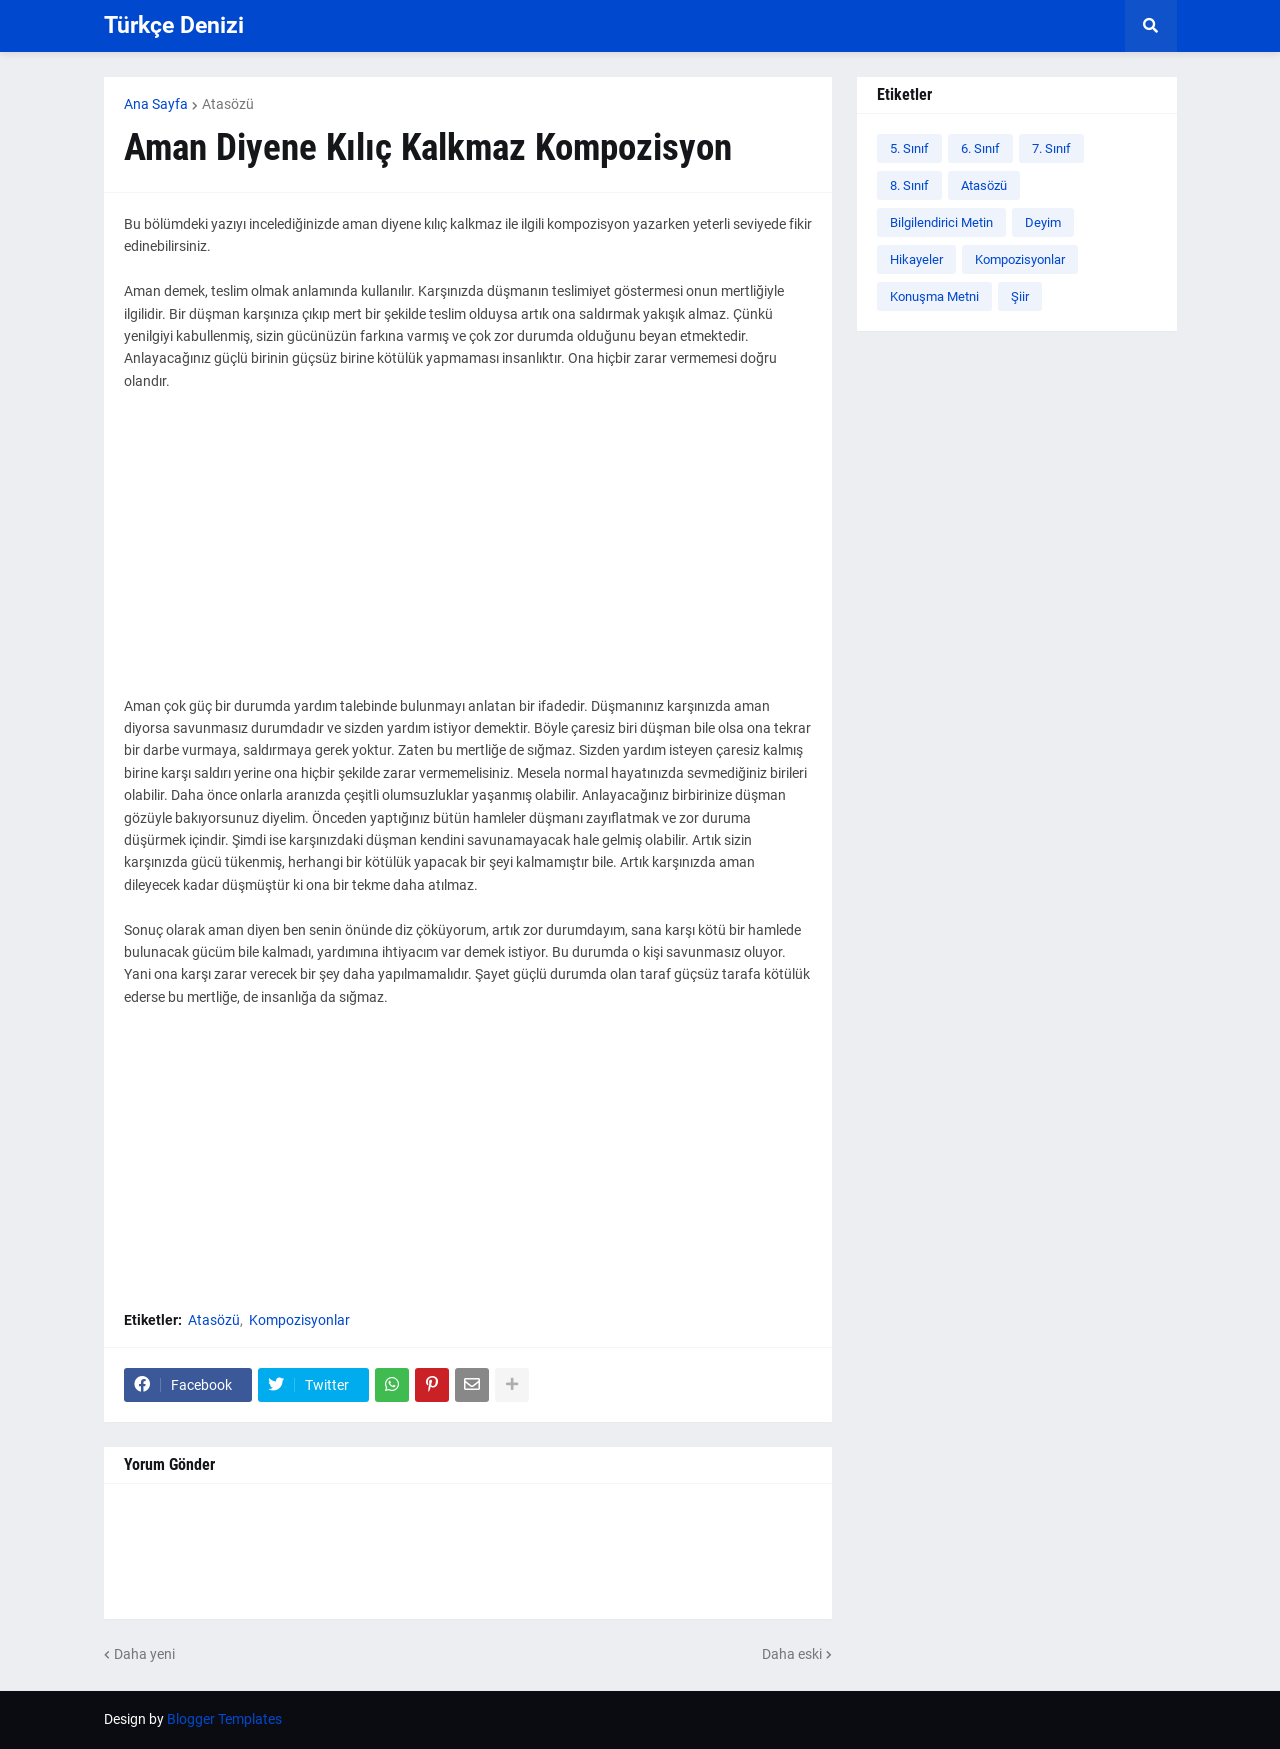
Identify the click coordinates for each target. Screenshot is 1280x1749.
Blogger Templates (224, 1719)
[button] (1151, 26)
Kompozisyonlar (299, 1320)
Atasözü (228, 104)
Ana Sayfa (156, 104)
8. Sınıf (909, 185)
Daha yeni (144, 1654)
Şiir (1020, 296)
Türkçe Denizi (174, 25)
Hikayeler (916, 259)
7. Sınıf (1051, 148)
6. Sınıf (980, 148)
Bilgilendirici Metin (941, 222)
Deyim (1043, 222)
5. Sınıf (909, 148)
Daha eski (792, 1654)
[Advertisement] (468, 555)
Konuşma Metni (934, 296)
